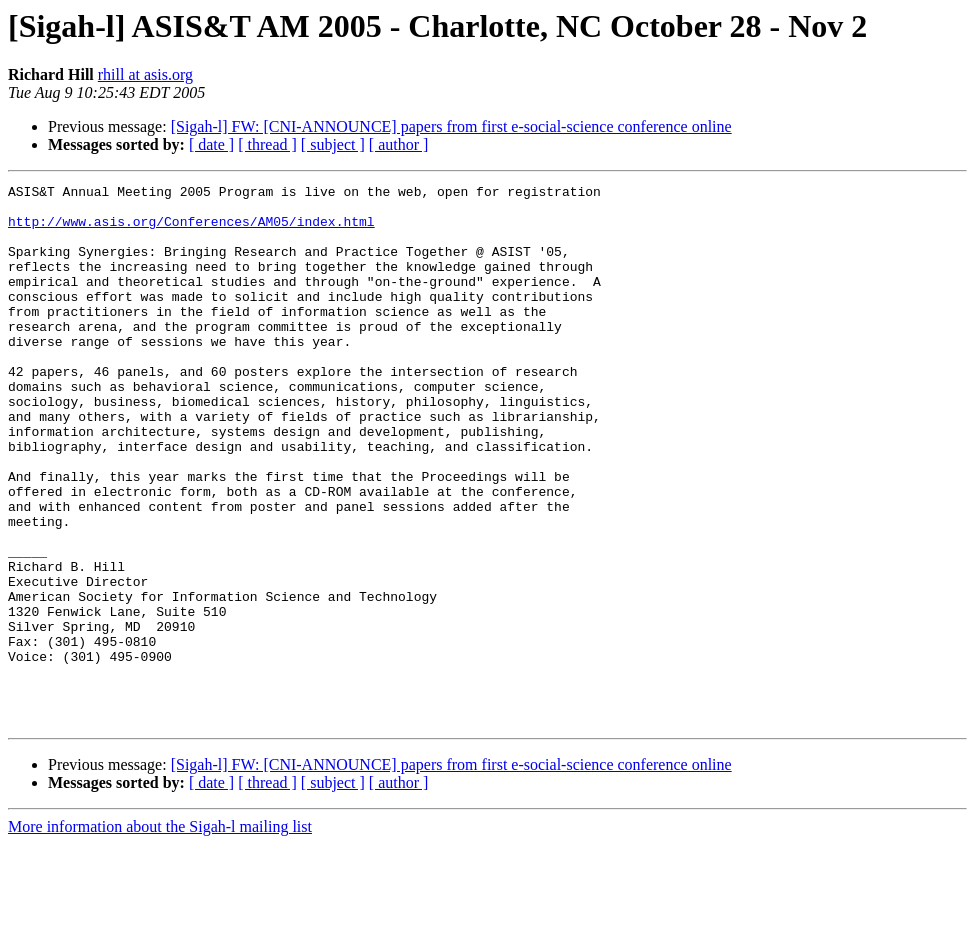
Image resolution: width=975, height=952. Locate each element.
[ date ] (211, 144)
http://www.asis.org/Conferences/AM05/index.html (191, 230)
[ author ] (399, 144)
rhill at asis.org (145, 74)
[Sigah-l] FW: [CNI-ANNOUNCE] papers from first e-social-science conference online (451, 126)
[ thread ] (267, 144)
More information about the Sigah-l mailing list (160, 934)
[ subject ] (333, 144)
